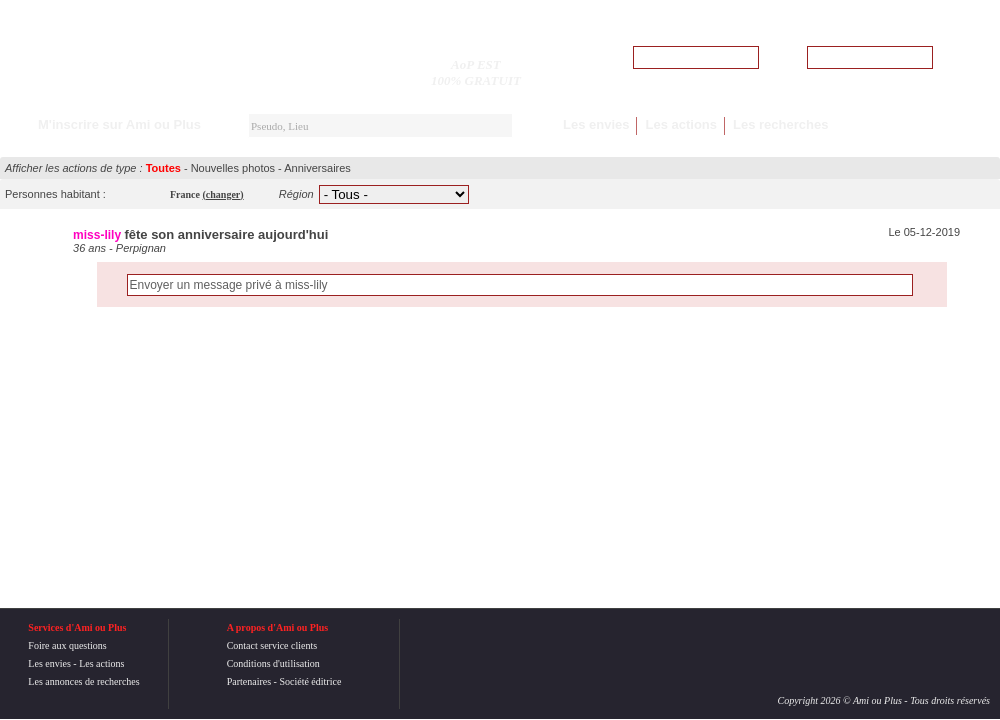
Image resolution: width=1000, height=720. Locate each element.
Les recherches (780, 124)
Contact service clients (272, 645)
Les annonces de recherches (83, 681)
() (223, 194)
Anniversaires (317, 168)
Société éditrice (310, 681)
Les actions (681, 124)
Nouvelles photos (233, 168)
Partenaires (249, 681)
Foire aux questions (67, 645)
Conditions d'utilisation (273, 663)
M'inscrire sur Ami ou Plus (119, 124)
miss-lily (97, 235)
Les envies (596, 124)
